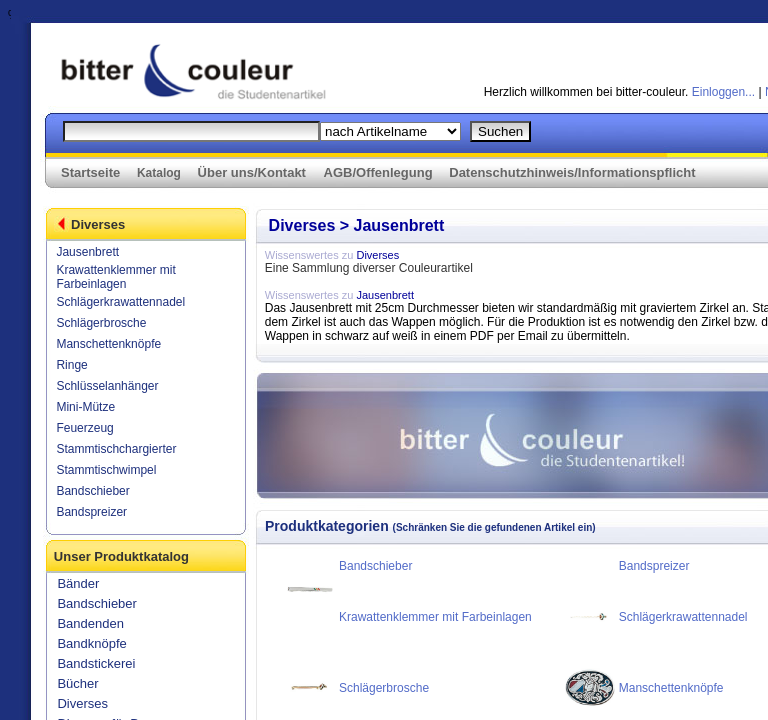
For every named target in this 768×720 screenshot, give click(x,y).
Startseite (90, 172)
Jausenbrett (87, 252)
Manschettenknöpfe (108, 344)
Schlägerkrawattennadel (120, 302)
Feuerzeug (84, 428)
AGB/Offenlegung (378, 172)
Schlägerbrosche (101, 323)
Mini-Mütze (85, 407)
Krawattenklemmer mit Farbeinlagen (115, 277)
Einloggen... (723, 92)
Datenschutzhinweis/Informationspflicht (572, 172)
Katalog (159, 173)
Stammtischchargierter (116, 449)
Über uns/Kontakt (252, 172)
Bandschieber (92, 491)
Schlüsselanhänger (107, 386)
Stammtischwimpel (106, 470)
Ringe (71, 365)
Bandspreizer (91, 512)
